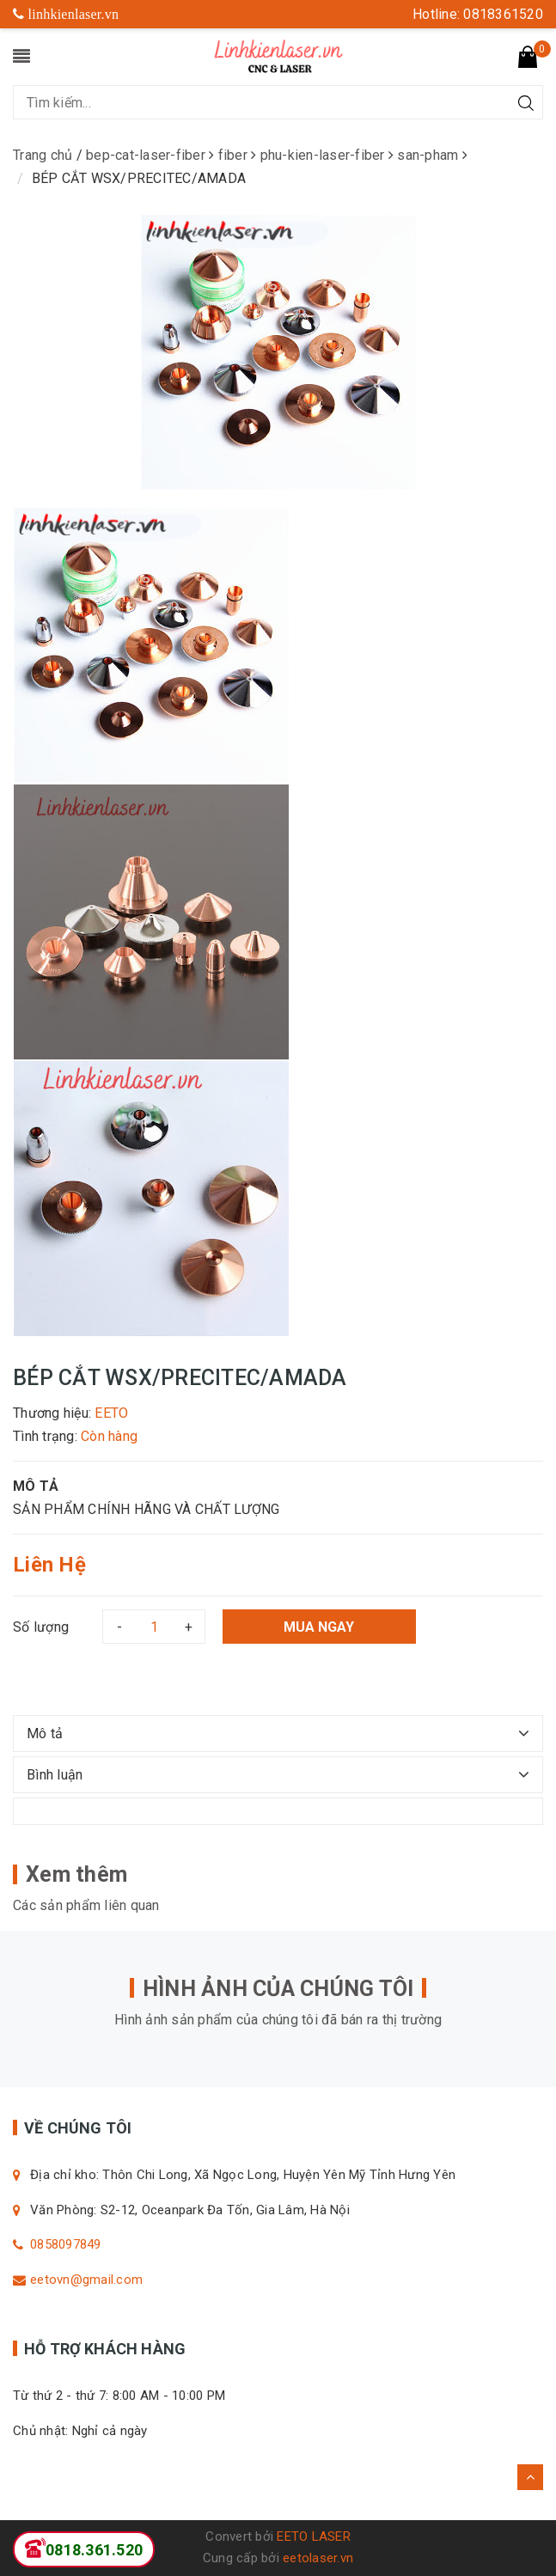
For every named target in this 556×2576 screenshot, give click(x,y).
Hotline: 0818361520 (477, 14)
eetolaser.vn (318, 2558)
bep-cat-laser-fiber (147, 155)
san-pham (429, 155)
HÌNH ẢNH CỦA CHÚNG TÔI (278, 1988)
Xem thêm (76, 1874)
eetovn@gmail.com (86, 2279)
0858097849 (65, 2244)
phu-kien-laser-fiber (324, 155)
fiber (235, 155)
